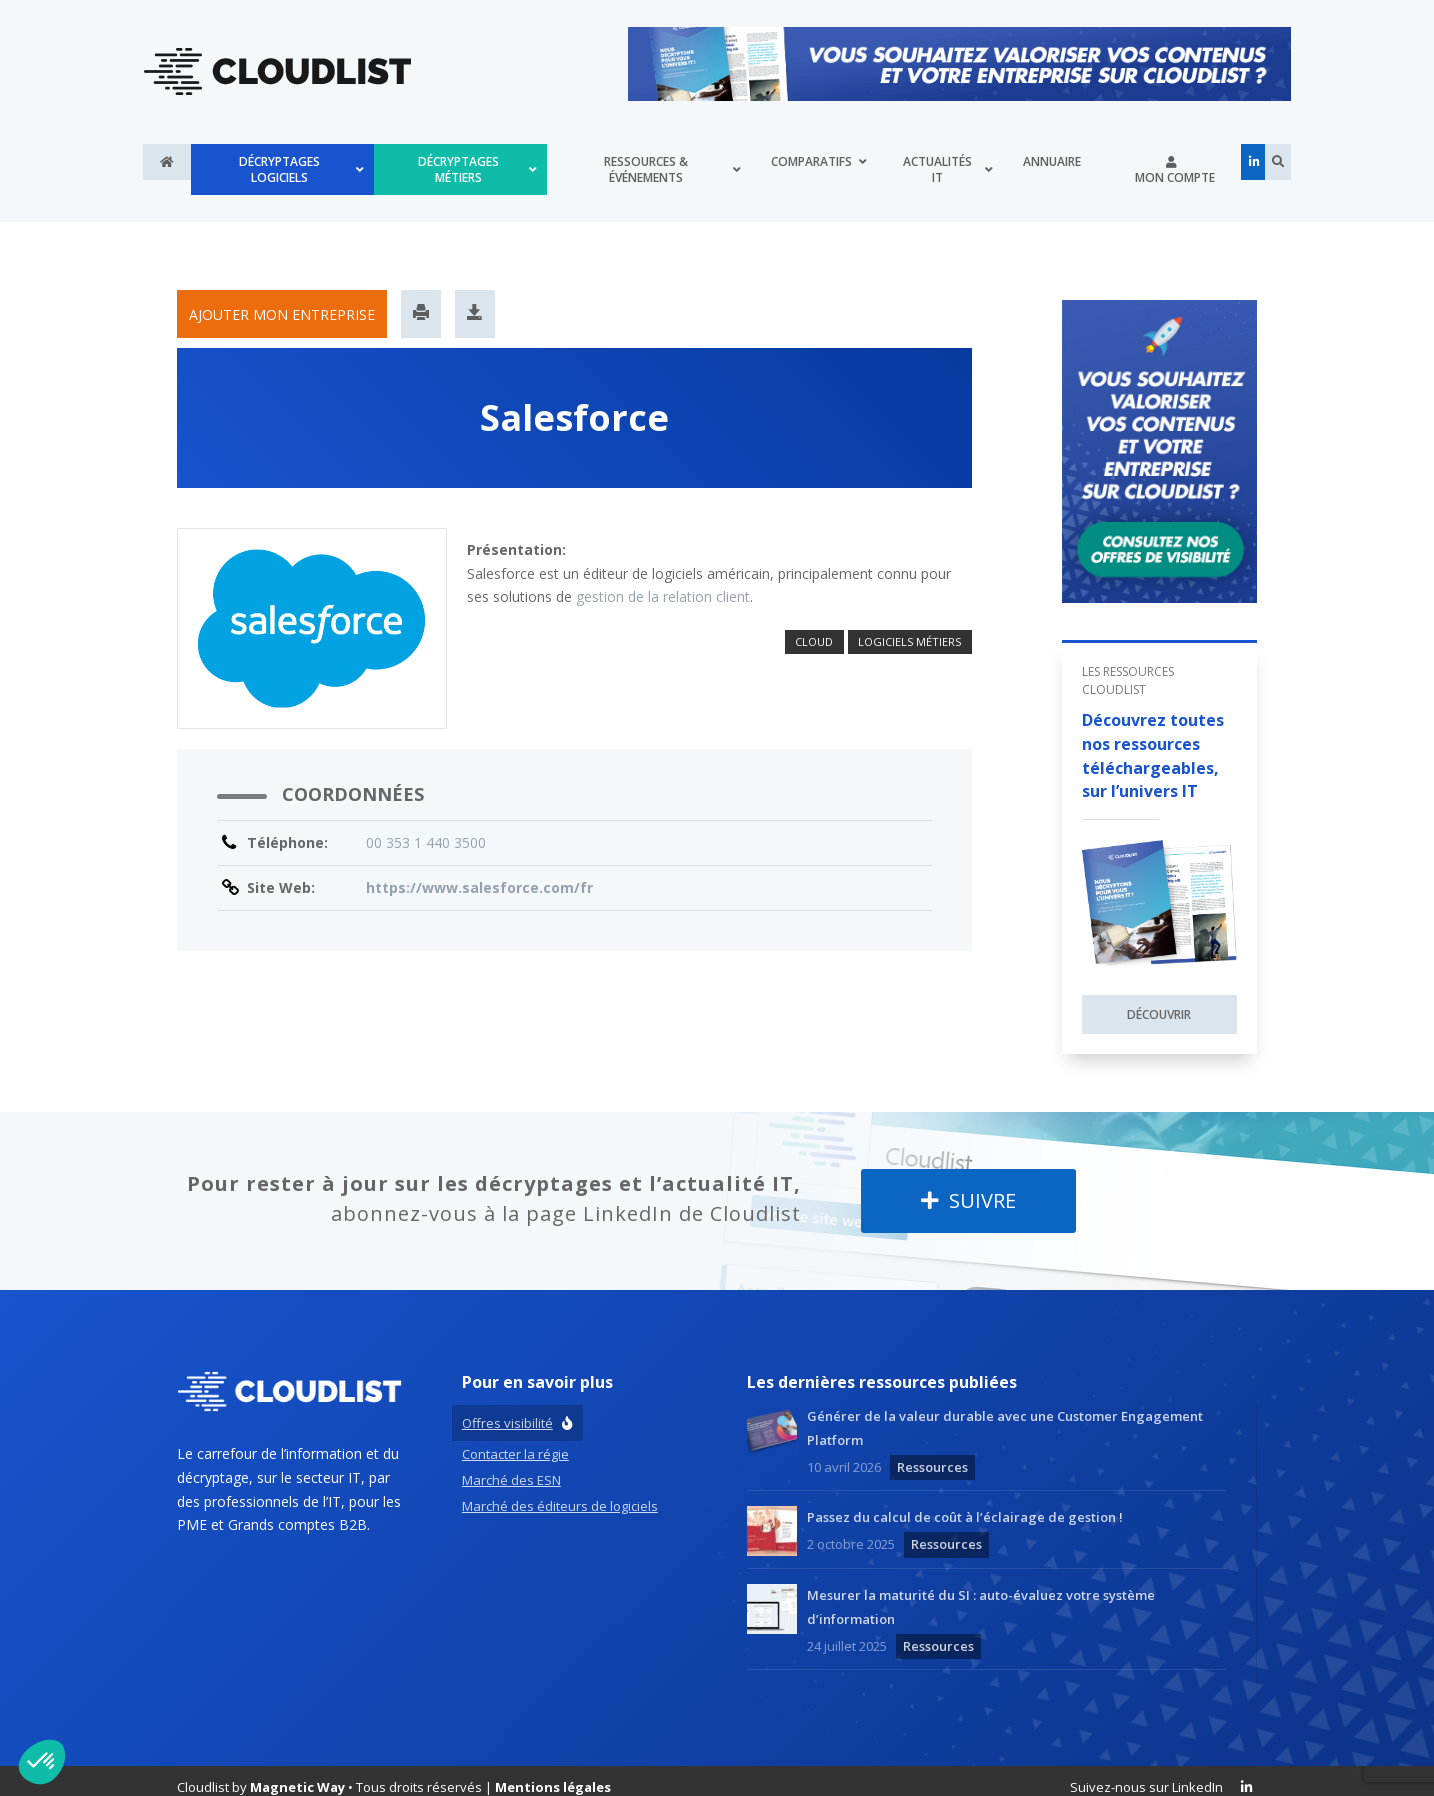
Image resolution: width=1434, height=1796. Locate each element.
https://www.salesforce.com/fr (479, 872)
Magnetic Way (297, 1772)
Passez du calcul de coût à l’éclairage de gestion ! (965, 1502)
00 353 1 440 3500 (426, 827)
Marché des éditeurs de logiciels (560, 1490)
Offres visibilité (507, 1407)
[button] (42, 1762)
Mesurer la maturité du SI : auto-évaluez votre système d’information (981, 1591)
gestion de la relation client (663, 581)
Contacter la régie (515, 1438)
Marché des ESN (511, 1464)
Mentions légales (553, 1772)
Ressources (932, 1451)
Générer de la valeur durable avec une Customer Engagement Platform (1005, 1412)
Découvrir (1159, 999)
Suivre (968, 1185)
